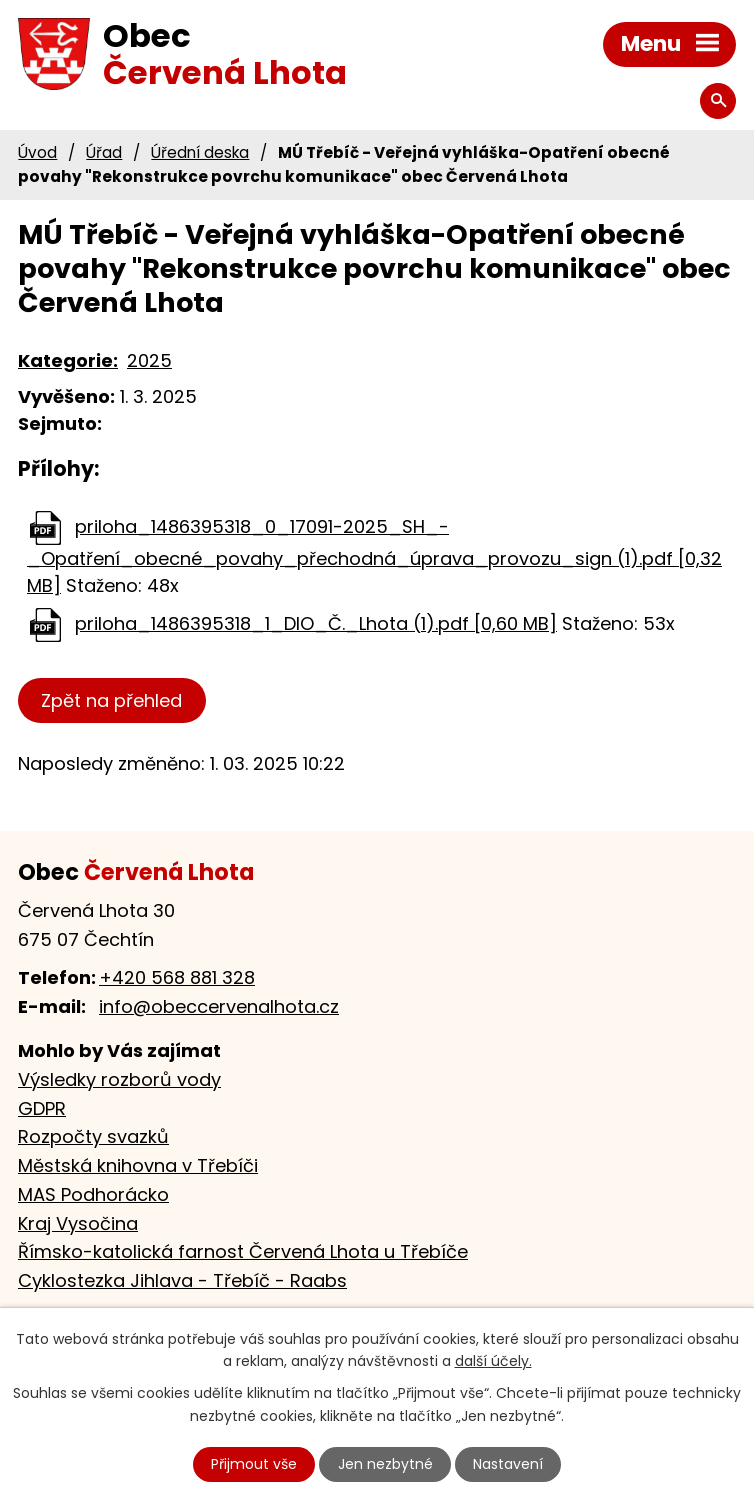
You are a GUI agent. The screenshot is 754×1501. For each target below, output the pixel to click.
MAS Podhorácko (93, 1194)
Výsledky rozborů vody (119, 1079)
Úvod (37, 152)
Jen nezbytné (385, 1464)
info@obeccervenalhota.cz (219, 1006)
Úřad (104, 152)
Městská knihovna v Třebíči (138, 1165)
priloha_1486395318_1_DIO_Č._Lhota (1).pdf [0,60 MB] (316, 623)
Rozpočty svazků (93, 1136)
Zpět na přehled (111, 700)
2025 (149, 360)
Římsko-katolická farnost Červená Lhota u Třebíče (243, 1251)
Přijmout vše (254, 1464)
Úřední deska (200, 152)
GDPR (42, 1108)
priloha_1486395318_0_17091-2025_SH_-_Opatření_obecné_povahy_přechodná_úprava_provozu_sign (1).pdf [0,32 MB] (374, 556)
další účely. (493, 1362)
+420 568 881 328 (177, 977)
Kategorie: (68, 360)
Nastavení (508, 1464)
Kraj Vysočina (78, 1223)
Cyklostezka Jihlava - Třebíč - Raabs (182, 1280)
